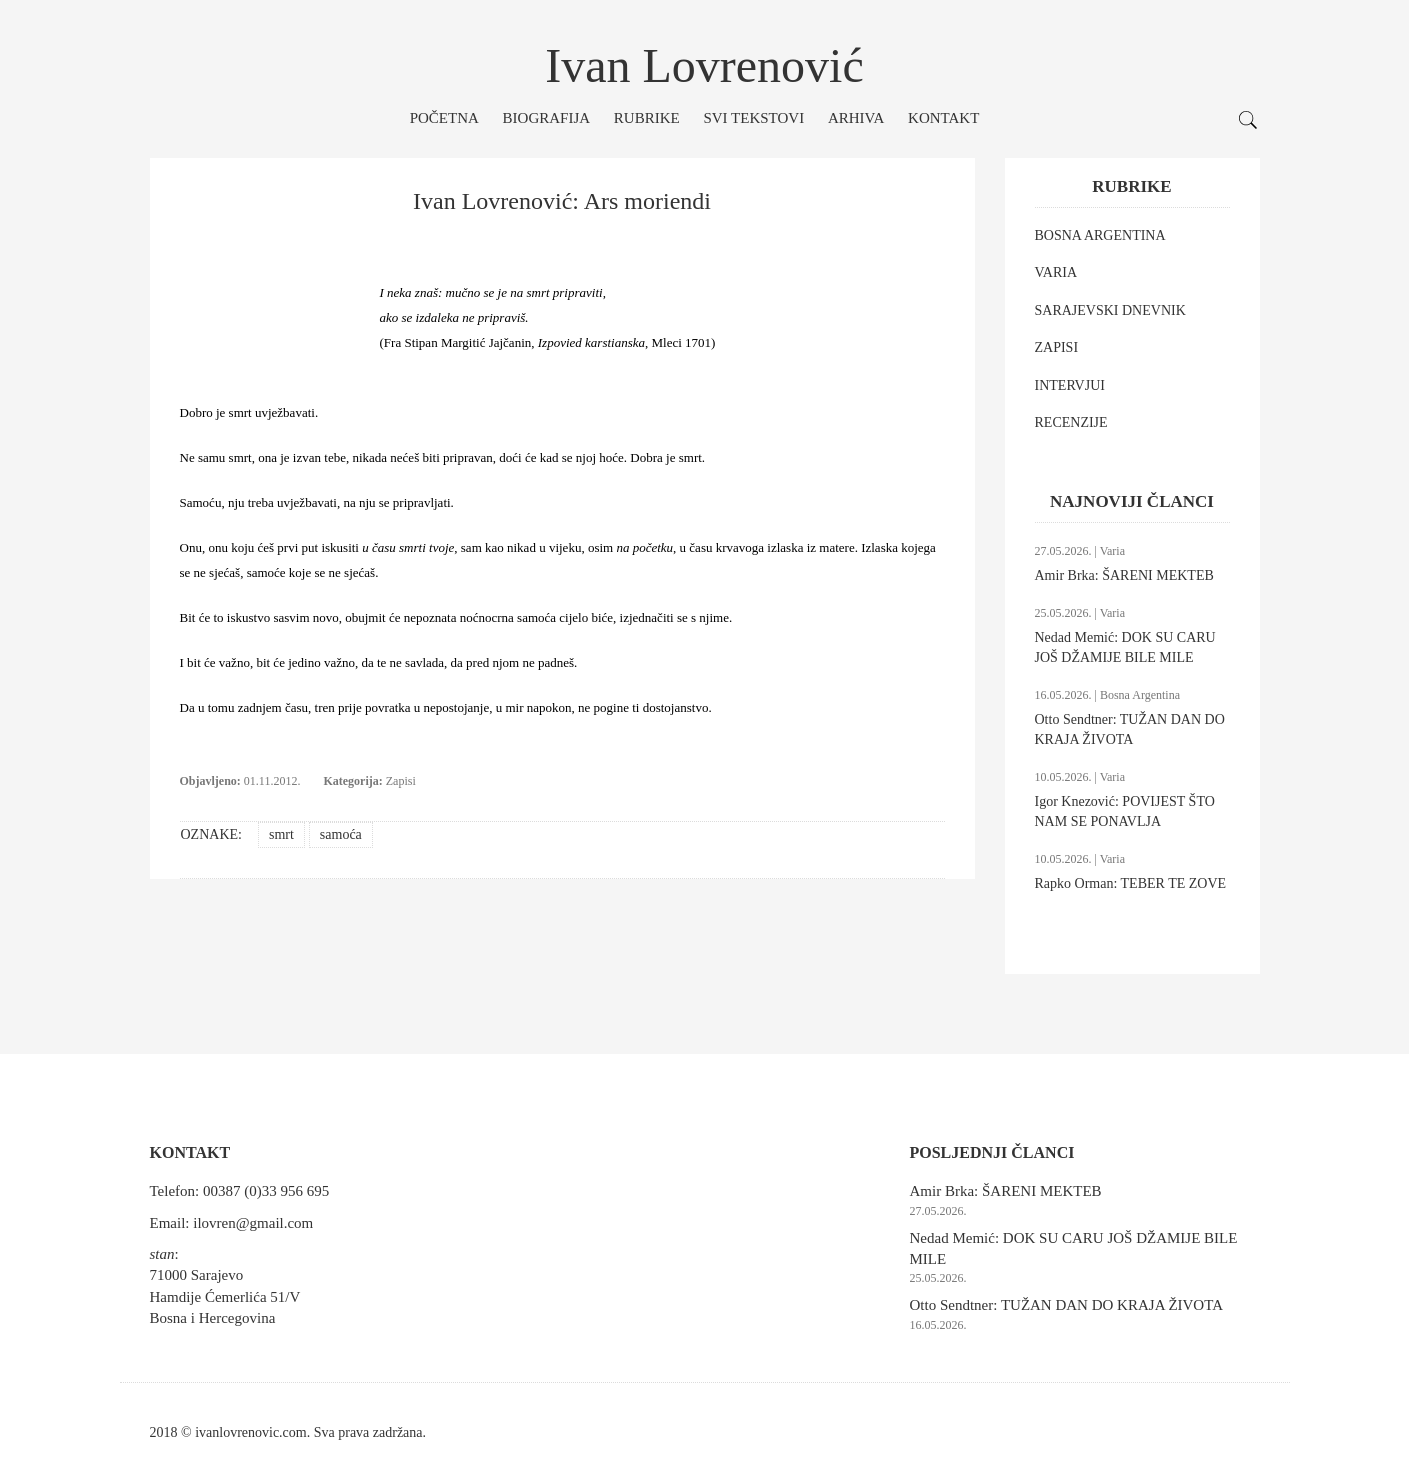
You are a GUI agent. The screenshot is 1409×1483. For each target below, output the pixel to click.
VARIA (1056, 272)
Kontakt (943, 118)
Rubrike (647, 118)
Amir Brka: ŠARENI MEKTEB (1124, 575)
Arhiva (856, 118)
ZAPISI (1057, 347)
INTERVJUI (1070, 385)
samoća (341, 834)
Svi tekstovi (753, 118)
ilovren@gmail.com (253, 1223)
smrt (281, 834)
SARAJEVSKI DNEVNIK (1110, 310)
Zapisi (401, 781)
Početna (444, 118)
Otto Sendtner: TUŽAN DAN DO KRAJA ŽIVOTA (1067, 1305)
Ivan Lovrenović (704, 65)
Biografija (547, 118)
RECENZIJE (1071, 422)
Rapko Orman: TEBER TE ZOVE (1131, 883)
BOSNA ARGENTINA (1100, 235)
